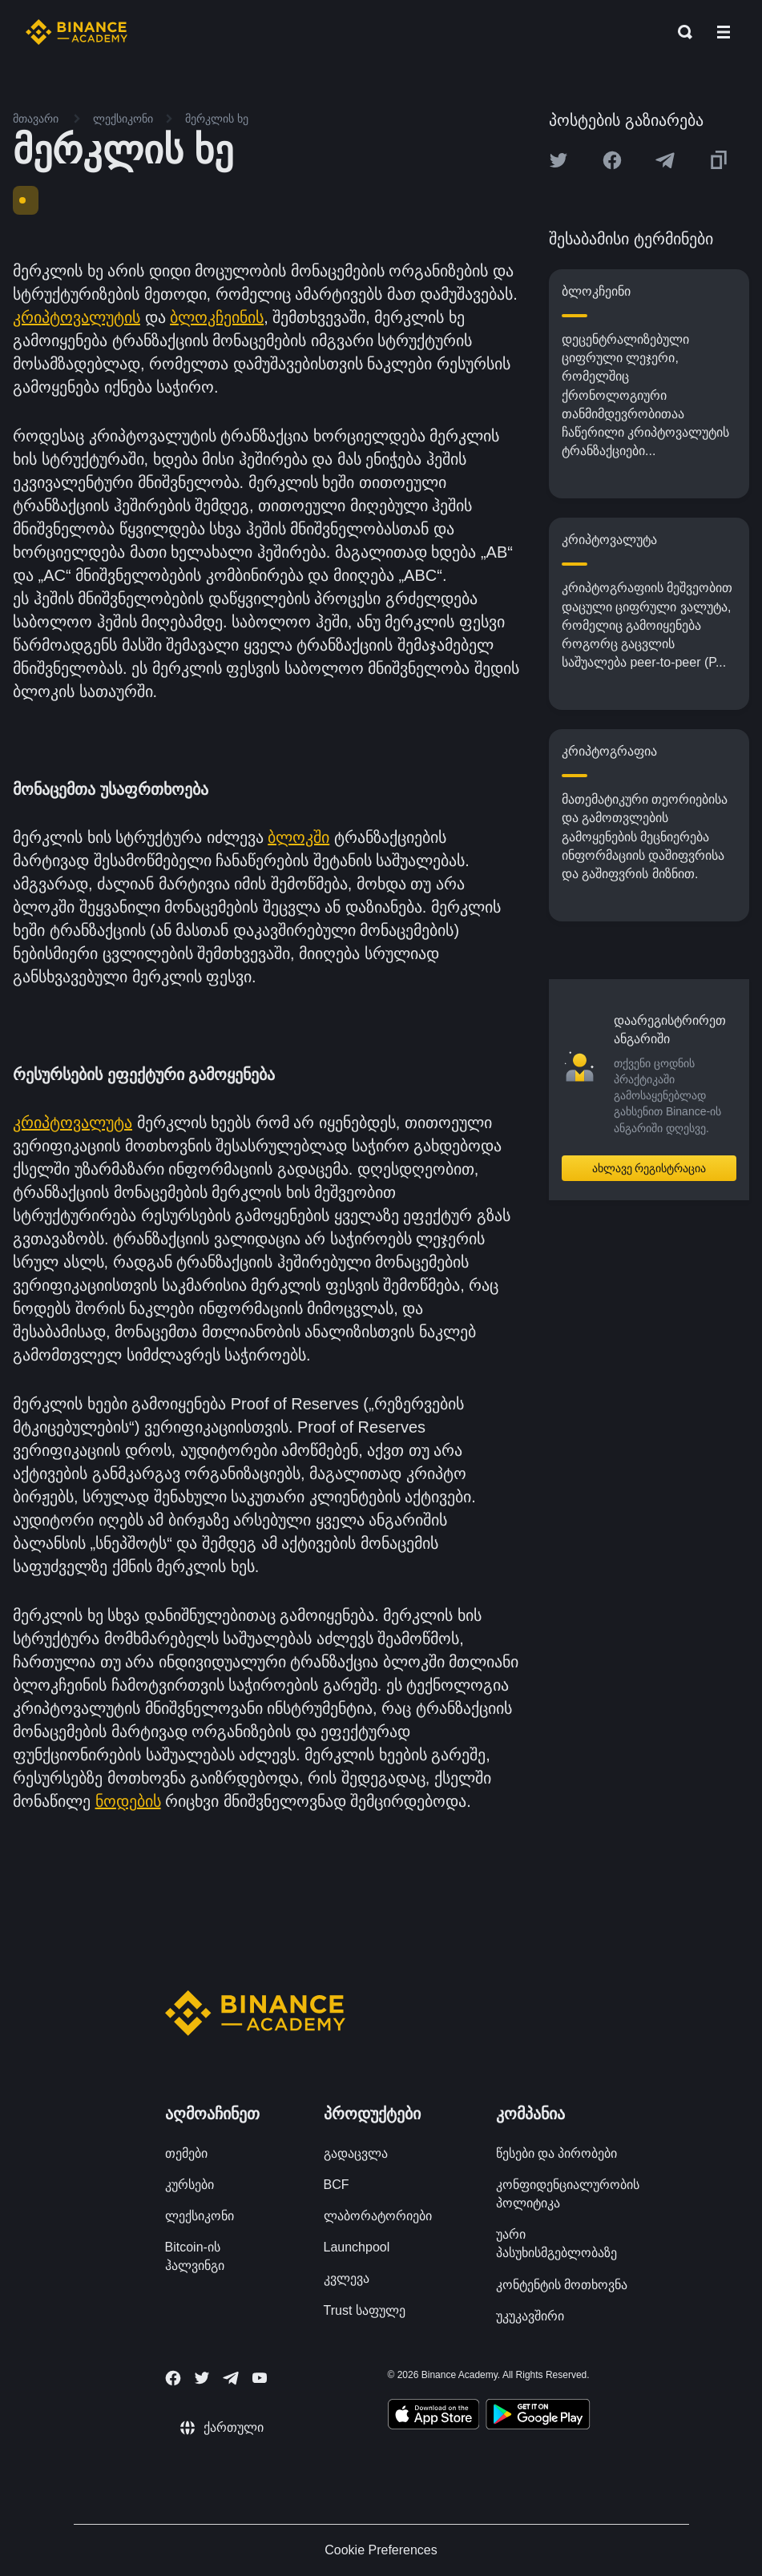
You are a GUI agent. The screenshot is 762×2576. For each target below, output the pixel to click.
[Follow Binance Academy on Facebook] (173, 2378)
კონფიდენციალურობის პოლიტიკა (567, 2194)
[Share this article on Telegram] (665, 160)
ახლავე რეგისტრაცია (649, 1168)
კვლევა (346, 2278)
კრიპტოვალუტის (76, 317)
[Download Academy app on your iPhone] (434, 2416)
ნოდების (128, 1801)
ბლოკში (298, 837)
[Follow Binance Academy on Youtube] (260, 2377)
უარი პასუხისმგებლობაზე (556, 2243)
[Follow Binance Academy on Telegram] (231, 2378)
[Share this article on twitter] (558, 160)
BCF (336, 2184)
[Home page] (76, 32)
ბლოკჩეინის (217, 317)
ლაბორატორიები (378, 2216)
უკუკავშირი (530, 2316)
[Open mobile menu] (723, 32)
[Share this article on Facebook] (612, 160)
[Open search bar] (680, 32)
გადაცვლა (356, 2153)
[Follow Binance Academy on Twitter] (202, 2378)
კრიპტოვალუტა (72, 1122)
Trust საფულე (364, 2310)
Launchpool (357, 2247)
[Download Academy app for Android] (538, 2416)
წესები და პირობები (557, 2153)
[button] (723, 32)
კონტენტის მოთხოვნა (561, 2285)
